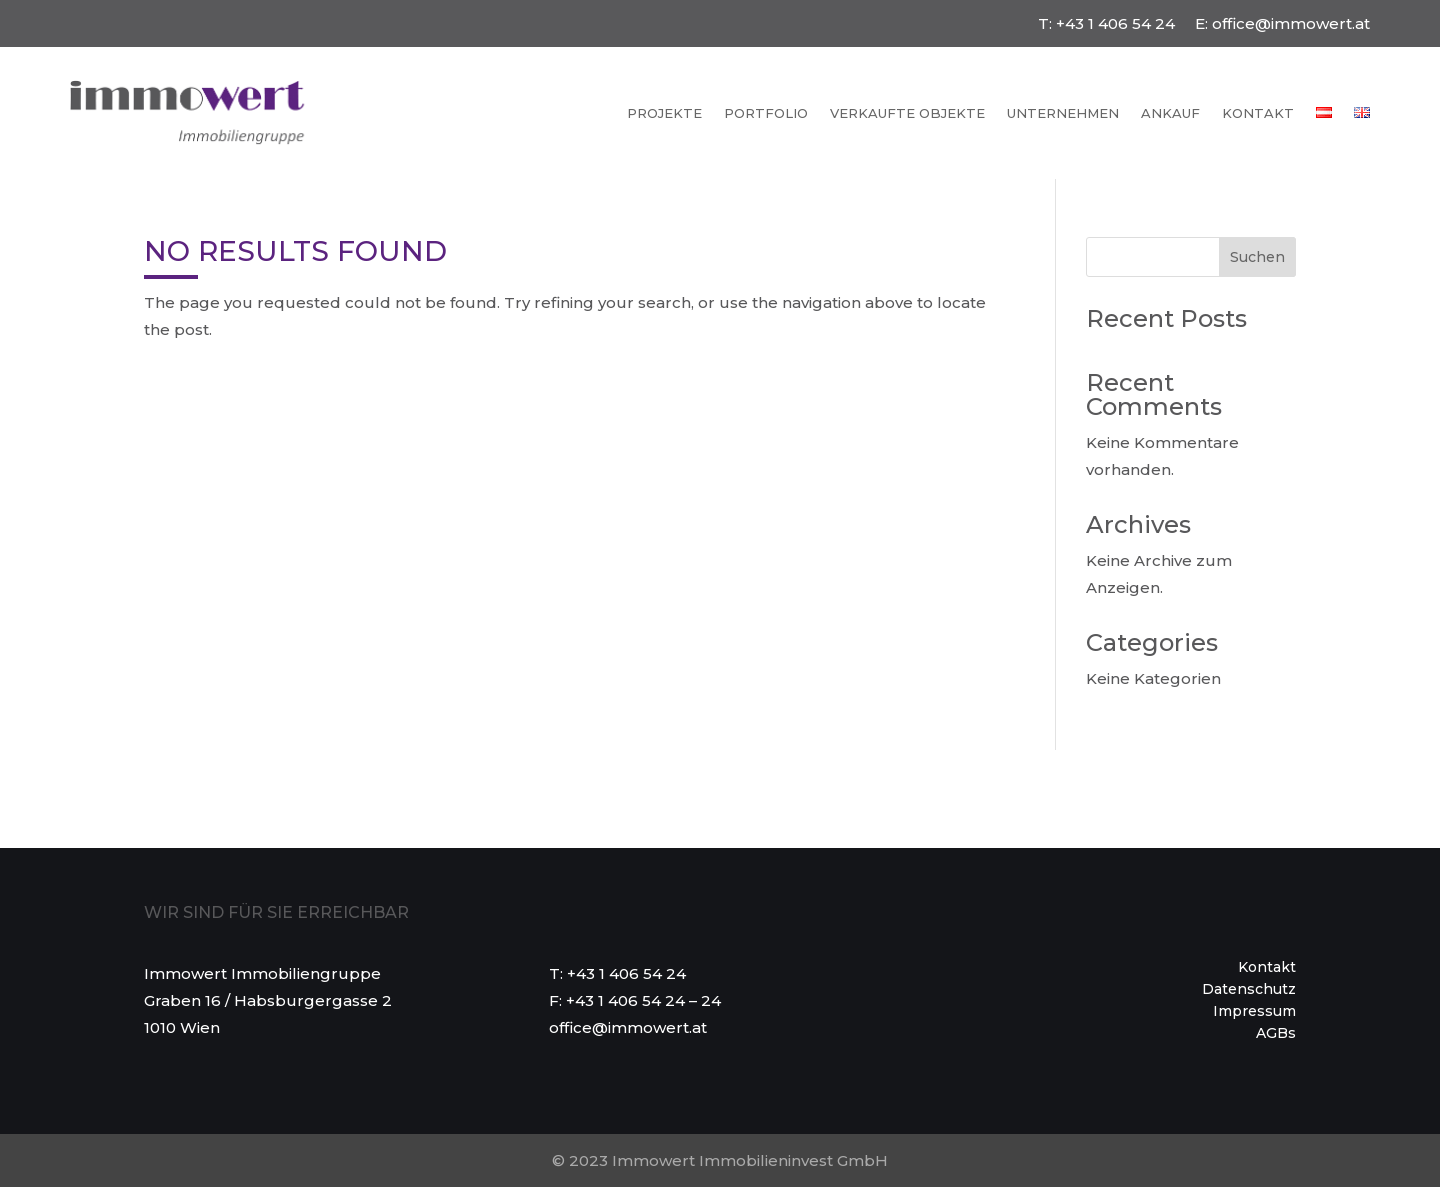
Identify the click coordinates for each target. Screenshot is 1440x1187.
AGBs (1276, 1034)
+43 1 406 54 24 (1115, 23)
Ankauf (1170, 113)
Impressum (1254, 1012)
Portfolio (766, 113)
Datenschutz (1249, 990)
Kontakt (1258, 113)
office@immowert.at (1291, 23)
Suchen (1257, 257)
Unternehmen (1063, 113)
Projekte (664, 113)
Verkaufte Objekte (907, 113)
